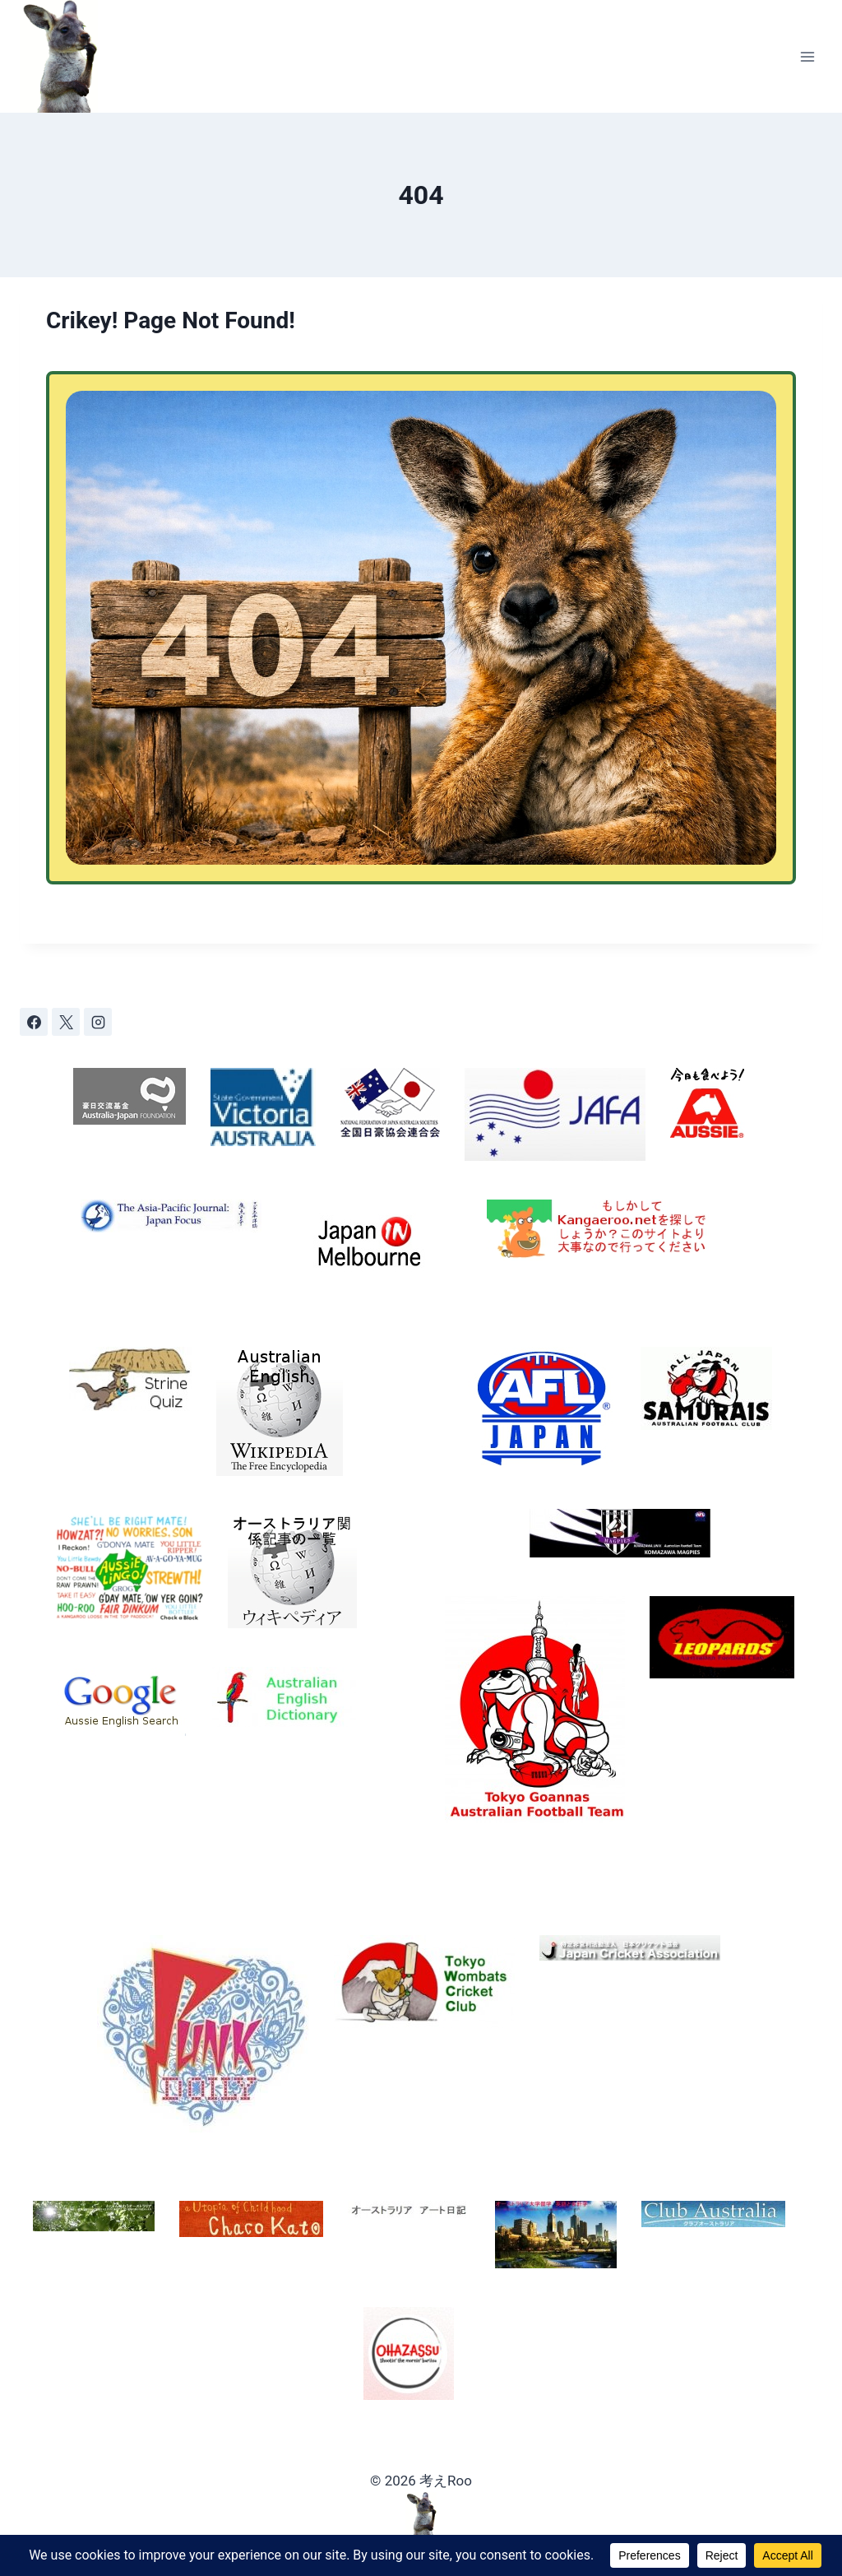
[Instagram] (98, 1022)
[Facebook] (34, 1022)
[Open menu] (807, 56)
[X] (66, 1022)
